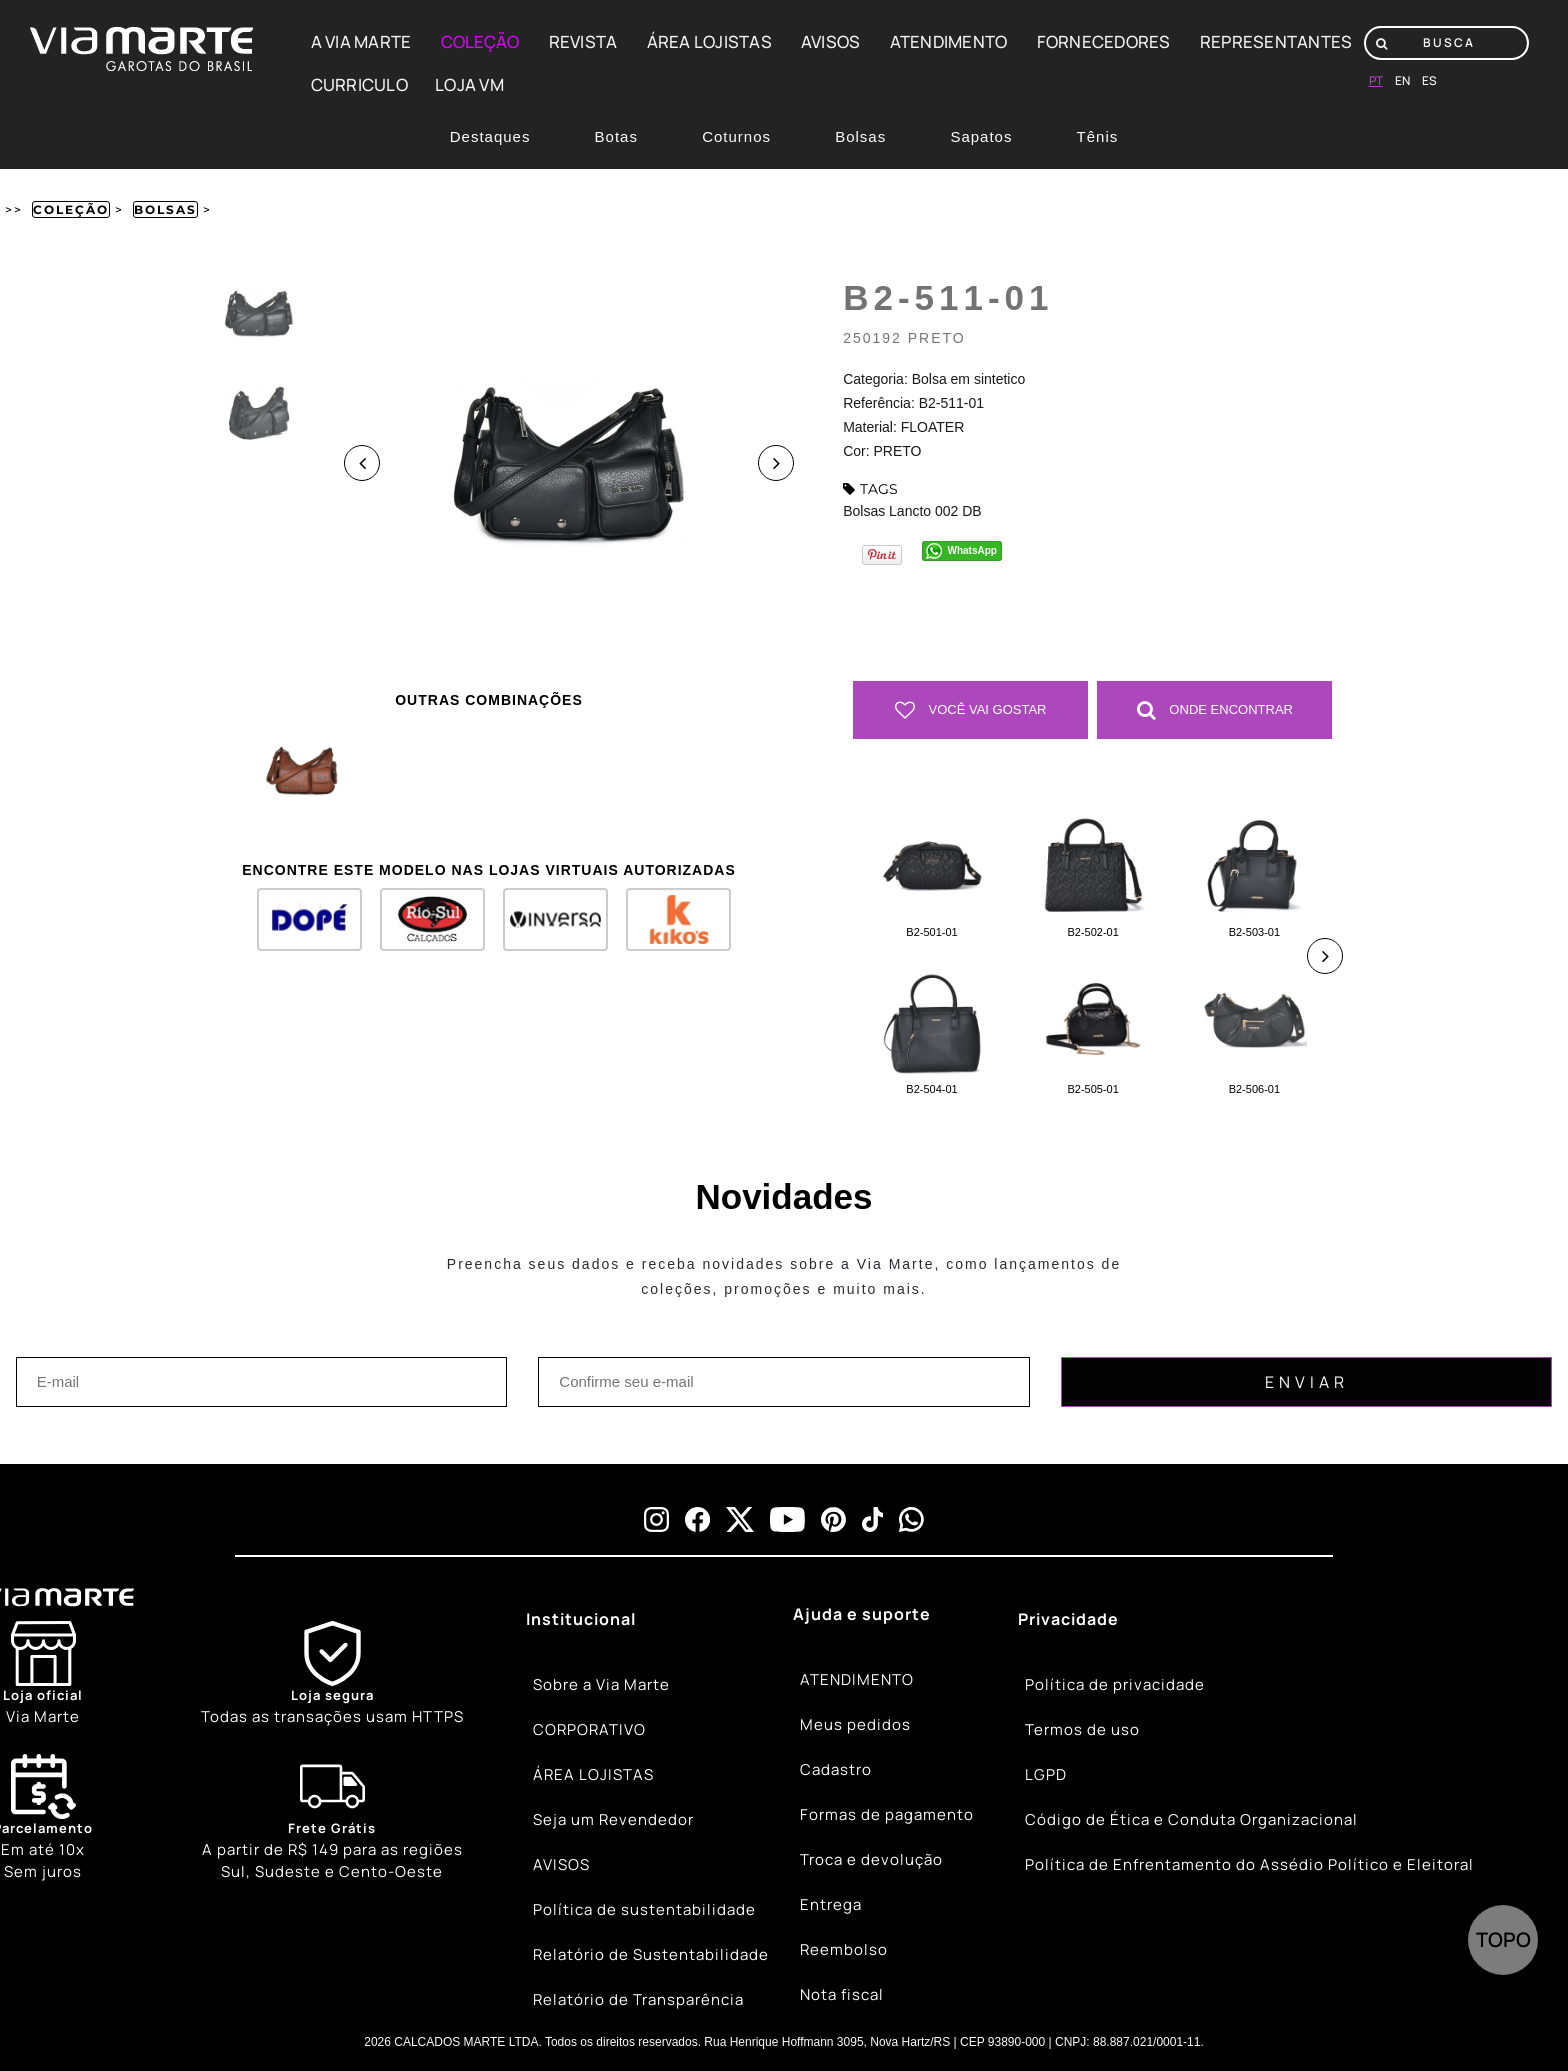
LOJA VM (469, 84)
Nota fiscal (842, 1994)
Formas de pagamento (887, 1814)
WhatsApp (972, 550)
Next (776, 463)
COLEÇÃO (480, 41)
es (1429, 80)
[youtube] (787, 1519)
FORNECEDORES (1104, 41)
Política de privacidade (1115, 1684)
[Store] (43, 1674)
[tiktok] (873, 1519)
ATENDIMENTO (949, 41)
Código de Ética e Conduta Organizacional (1191, 1819)
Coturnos (736, 136)
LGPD (1046, 1774)
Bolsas (860, 136)
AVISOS (831, 41)
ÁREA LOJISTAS (709, 41)
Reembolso (844, 1949)
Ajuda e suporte (862, 1614)
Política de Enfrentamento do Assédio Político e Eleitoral (1249, 1864)
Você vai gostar (971, 710)
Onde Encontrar (1215, 710)
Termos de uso (1082, 1729)
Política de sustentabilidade (644, 1909)
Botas (616, 136)
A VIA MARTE (361, 41)
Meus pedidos (855, 1724)
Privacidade (1068, 1619)
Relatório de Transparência (638, 1999)
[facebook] (697, 1519)
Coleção (71, 209)
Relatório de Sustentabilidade (651, 1954)
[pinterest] (833, 1519)
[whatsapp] (911, 1519)
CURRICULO (359, 84)
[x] (740, 1519)
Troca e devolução (871, 1859)
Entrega (831, 1904)
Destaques (490, 136)
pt (1376, 80)
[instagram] (656, 1519)
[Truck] (332, 1819)
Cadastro (836, 1769)
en (1402, 80)
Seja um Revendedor (613, 1819)
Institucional (581, 1619)
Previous (362, 463)
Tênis (1098, 136)
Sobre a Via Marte (601, 1684)
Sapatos (981, 136)
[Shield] (332, 1674)
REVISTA (583, 41)
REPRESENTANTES (1276, 41)
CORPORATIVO (589, 1729)
